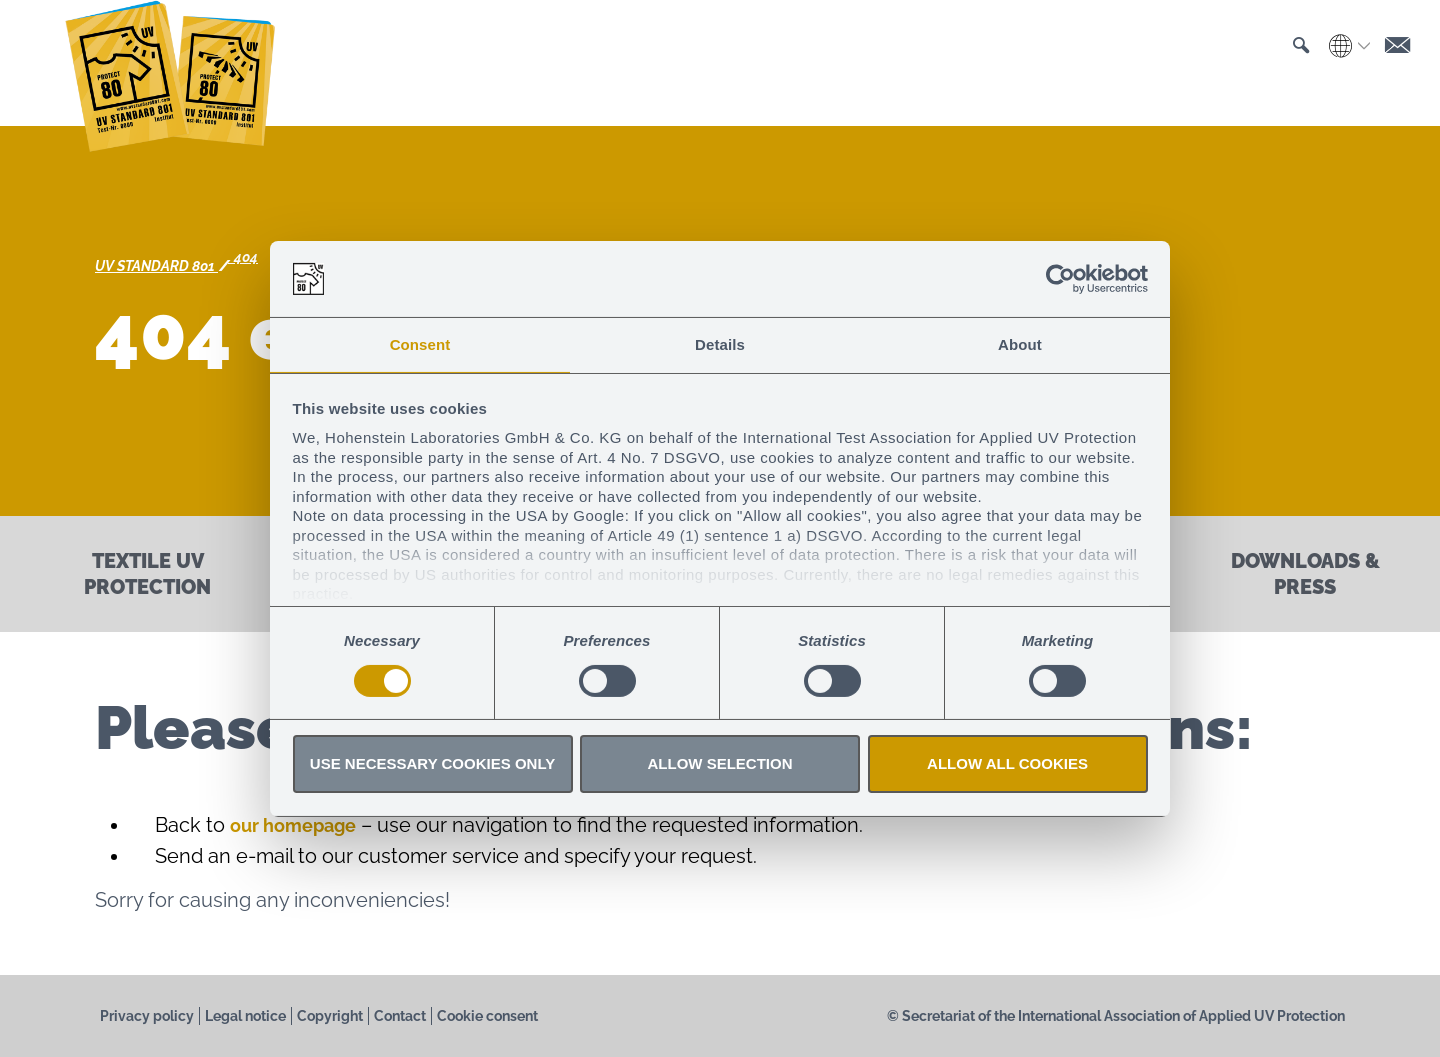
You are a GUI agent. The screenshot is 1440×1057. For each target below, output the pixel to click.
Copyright (330, 1016)
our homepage (300, 825)
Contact (400, 1016)
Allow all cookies (1007, 764)
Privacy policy (147, 1016)
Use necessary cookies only (432, 764)
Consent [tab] (420, 343)
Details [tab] (720, 343)
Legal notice (245, 1016)
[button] (1292, 64)
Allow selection (720, 764)
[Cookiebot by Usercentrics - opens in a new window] (1060, 278)
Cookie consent (487, 1016)
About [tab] (1020, 343)
